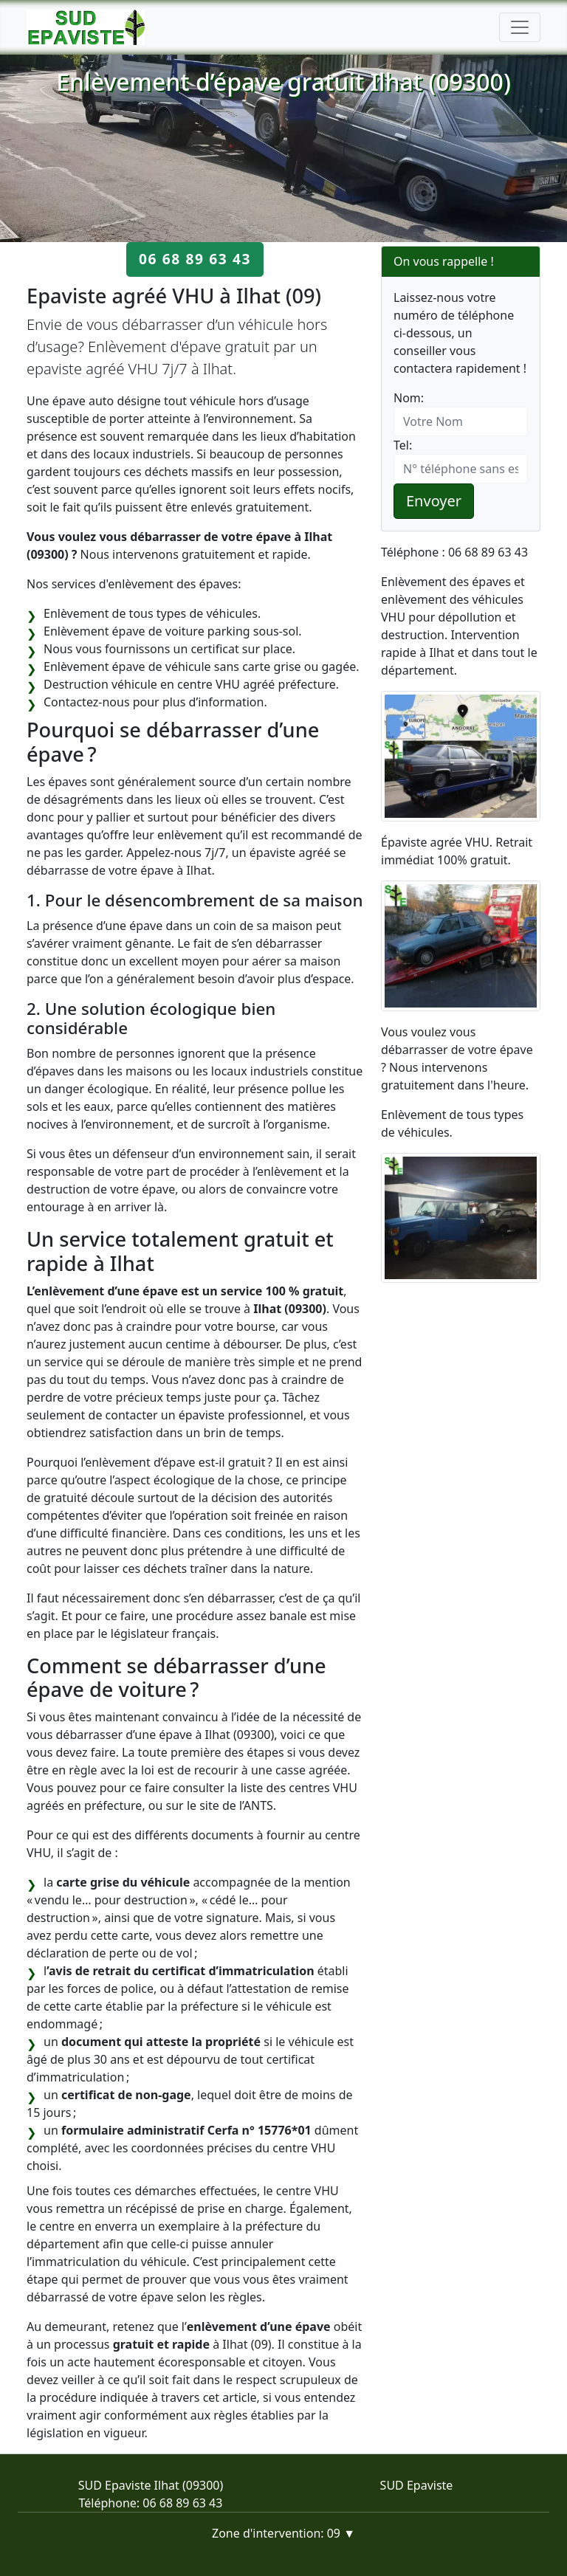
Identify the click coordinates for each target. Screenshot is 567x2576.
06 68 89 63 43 (195, 259)
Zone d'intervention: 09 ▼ (283, 2533)
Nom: (409, 398)
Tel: (403, 445)
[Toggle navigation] (519, 27)
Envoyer (433, 501)
